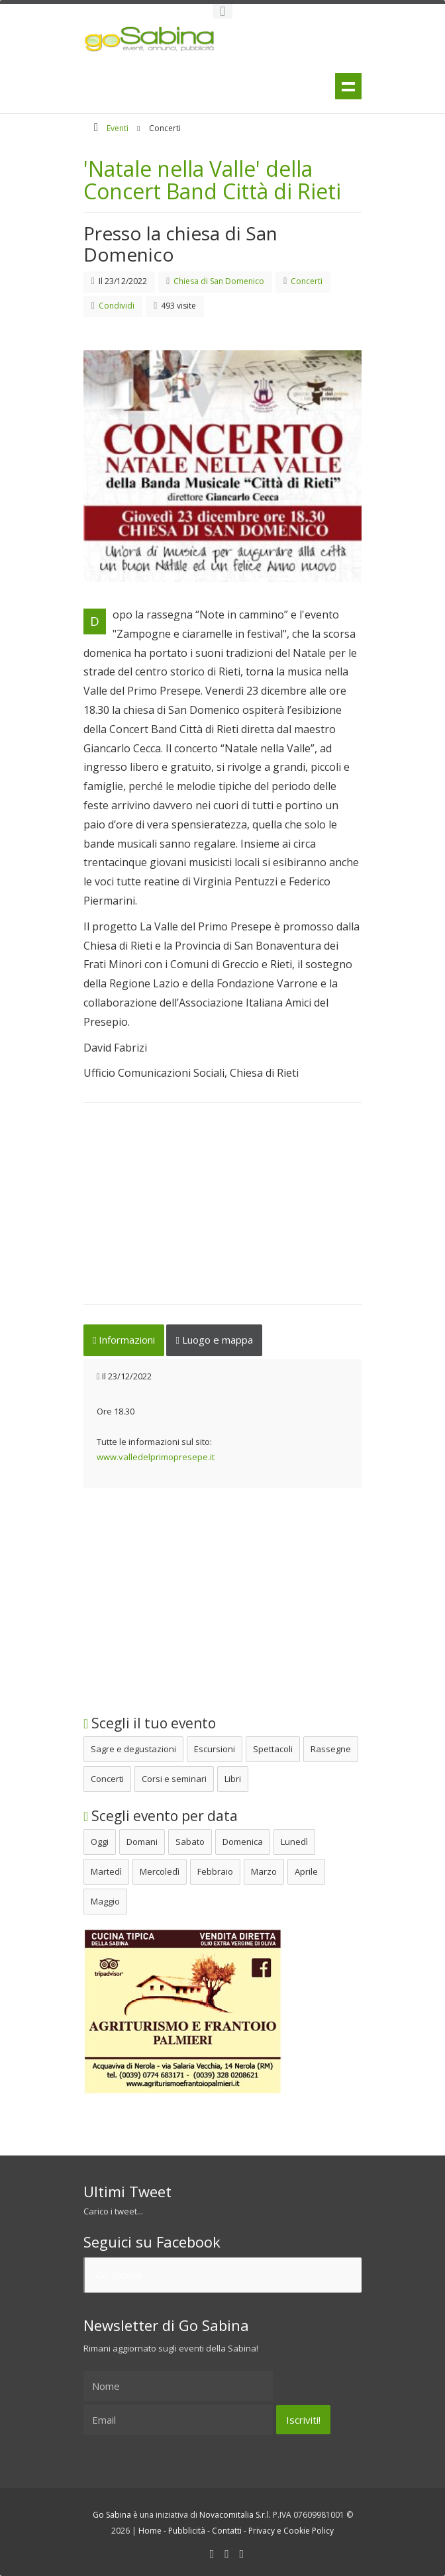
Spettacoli (273, 1749)
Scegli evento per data (160, 1816)
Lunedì (294, 1842)
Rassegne (331, 1749)
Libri (232, 1779)
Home (150, 2530)
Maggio (105, 1901)
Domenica (242, 1842)
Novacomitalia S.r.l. (235, 2514)
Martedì (106, 1871)
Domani (142, 1842)
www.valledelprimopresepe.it (156, 1457)
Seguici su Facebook (152, 2242)
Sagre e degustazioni (133, 1749)
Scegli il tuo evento (149, 1723)
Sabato (190, 1842)
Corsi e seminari (174, 1779)
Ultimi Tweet (127, 2191)
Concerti (107, 1779)
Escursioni (214, 1749)
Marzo (264, 1871)
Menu (348, 87)
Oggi (100, 1842)
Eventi (117, 128)
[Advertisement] (222, 1212)
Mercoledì (159, 1871)
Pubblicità (186, 2530)
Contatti (227, 2530)
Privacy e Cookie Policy (291, 2530)
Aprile (306, 1871)
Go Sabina (118, 2274)
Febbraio (215, 1871)
